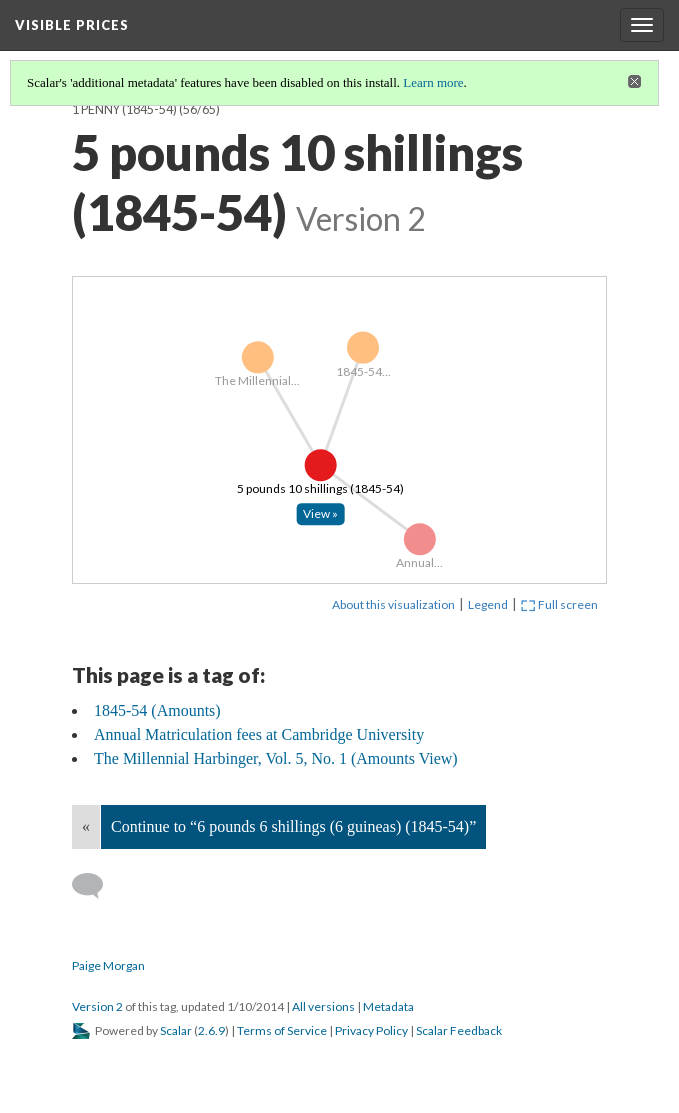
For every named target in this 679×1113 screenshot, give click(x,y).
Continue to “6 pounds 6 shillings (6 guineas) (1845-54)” (293, 826)
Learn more (433, 82)
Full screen (559, 604)
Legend (488, 604)
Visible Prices (72, 25)
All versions (323, 1006)
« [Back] (86, 826)
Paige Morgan (108, 965)
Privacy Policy (371, 1030)
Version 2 (97, 1006)
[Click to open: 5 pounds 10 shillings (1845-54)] (321, 515)
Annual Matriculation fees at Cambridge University (259, 734)
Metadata (388, 1006)
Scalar (176, 1030)
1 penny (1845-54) (124, 109)
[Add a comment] (96, 886)
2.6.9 (211, 1030)
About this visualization (393, 604)
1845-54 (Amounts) (157, 710)
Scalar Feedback (459, 1030)
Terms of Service (282, 1030)
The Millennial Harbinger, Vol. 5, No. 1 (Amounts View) (276, 758)
